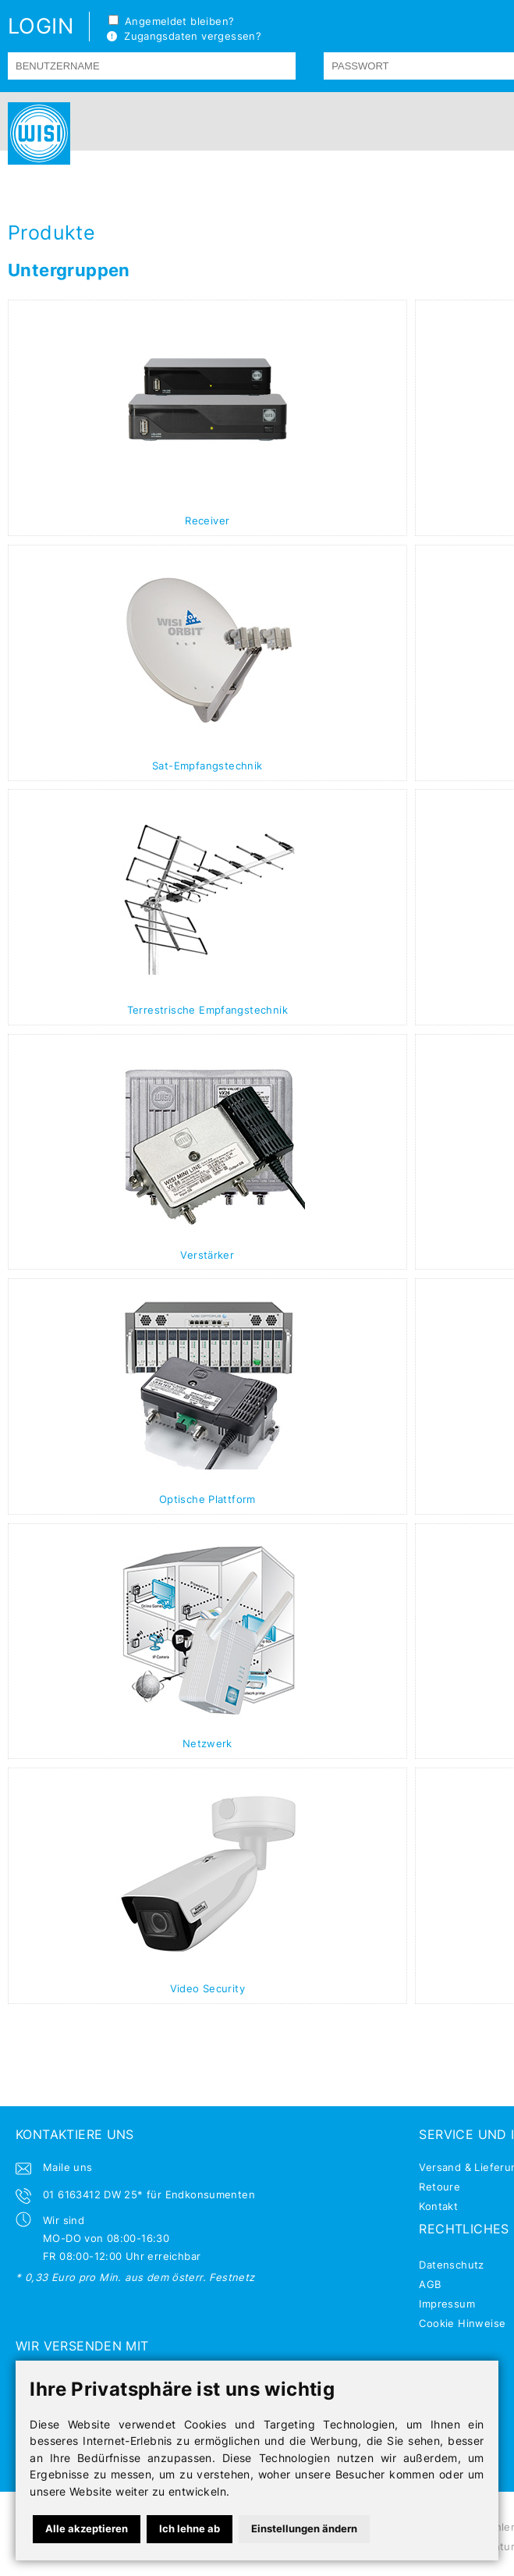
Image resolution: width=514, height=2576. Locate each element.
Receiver (207, 520)
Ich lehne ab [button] (189, 2528)
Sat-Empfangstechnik (207, 765)
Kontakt (438, 2206)
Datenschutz (451, 2264)
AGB (430, 2284)
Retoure (439, 2186)
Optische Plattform (207, 1499)
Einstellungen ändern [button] (304, 2528)
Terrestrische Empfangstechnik (207, 1010)
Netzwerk (207, 1743)
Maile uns (68, 2167)
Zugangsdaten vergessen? (184, 36)
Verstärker (207, 1255)
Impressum (447, 2303)
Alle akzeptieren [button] (86, 2528)
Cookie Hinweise (462, 2323)
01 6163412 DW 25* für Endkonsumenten (149, 2194)
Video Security (207, 1988)
